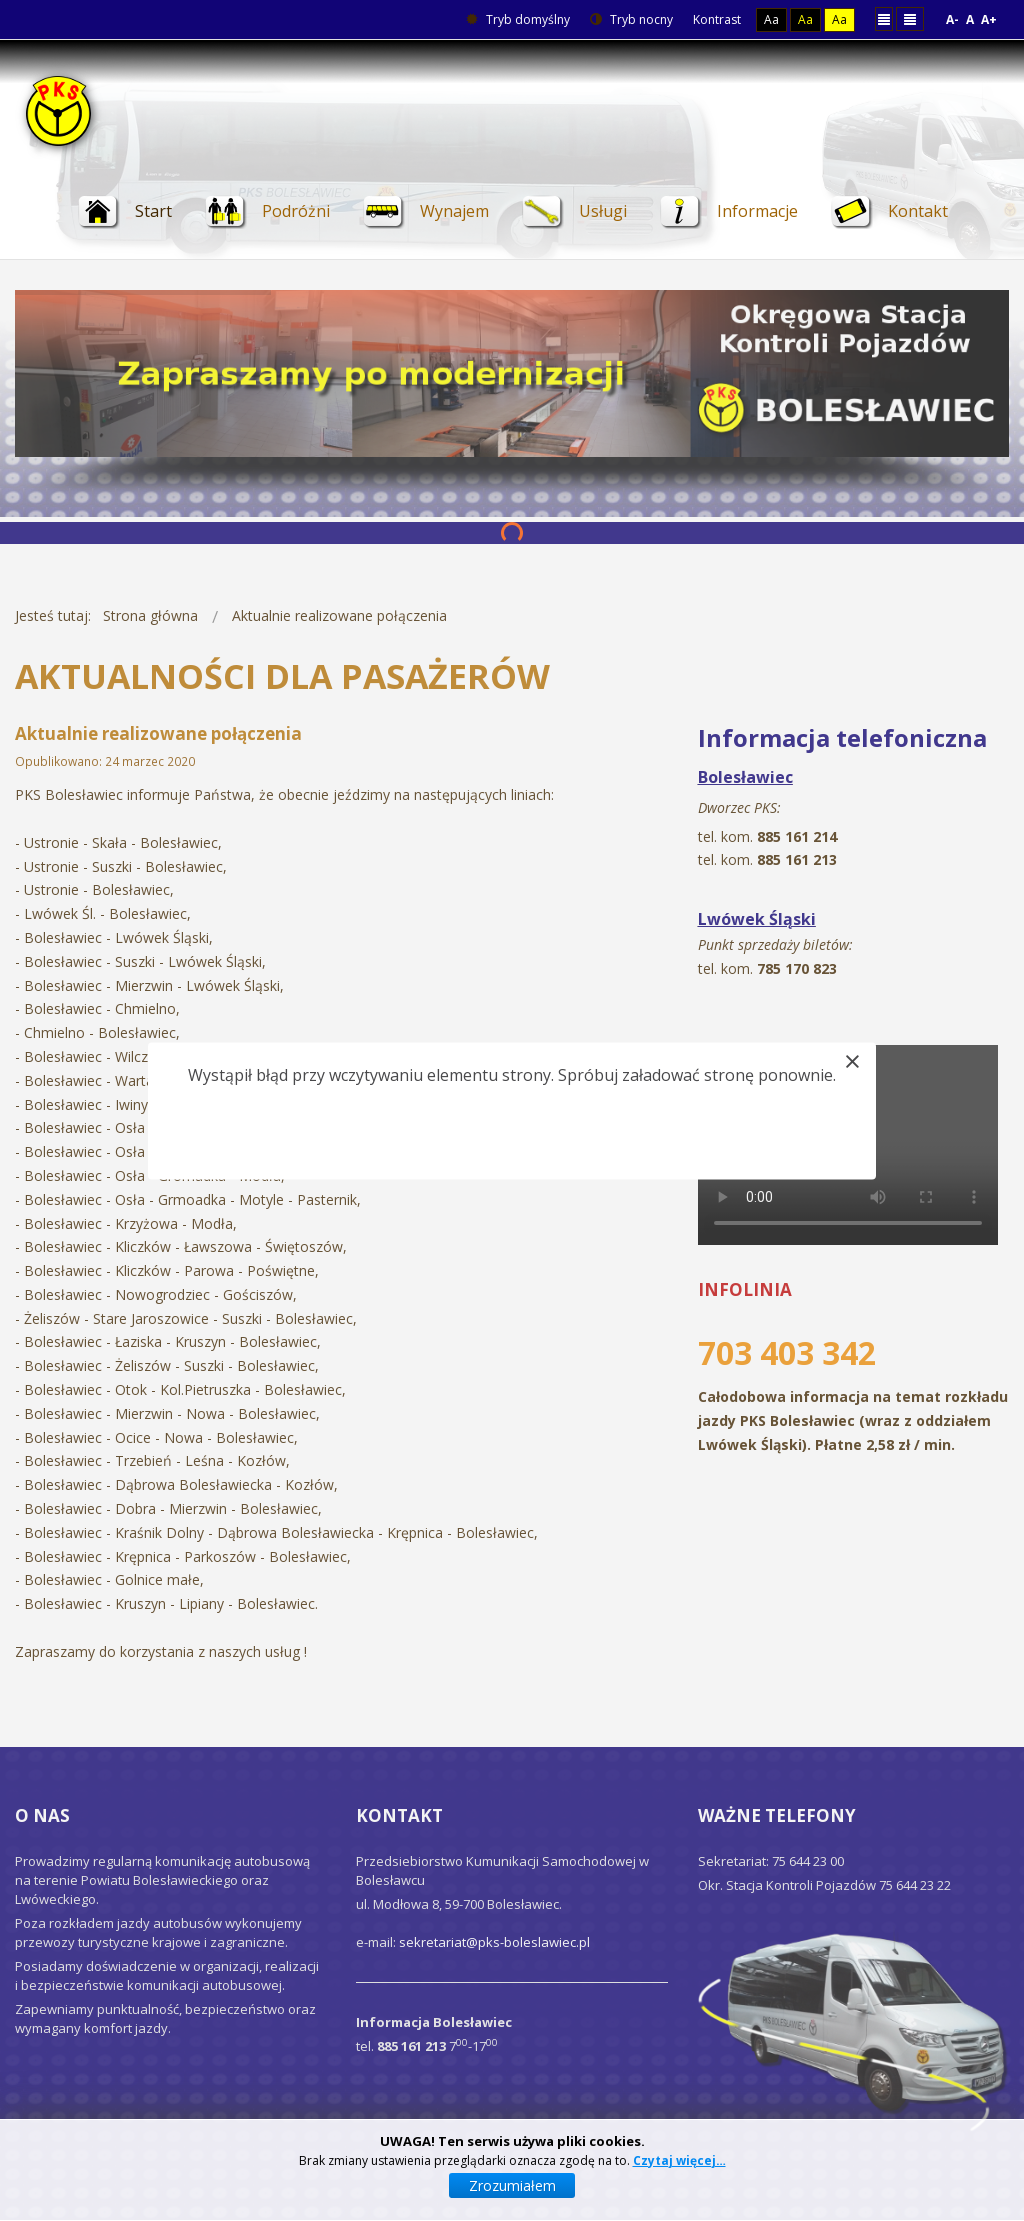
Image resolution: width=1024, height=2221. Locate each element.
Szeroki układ (910, 18)
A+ (989, 19)
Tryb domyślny (518, 19)
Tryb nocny (631, 19)
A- (952, 19)
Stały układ (884, 18)
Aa (771, 19)
